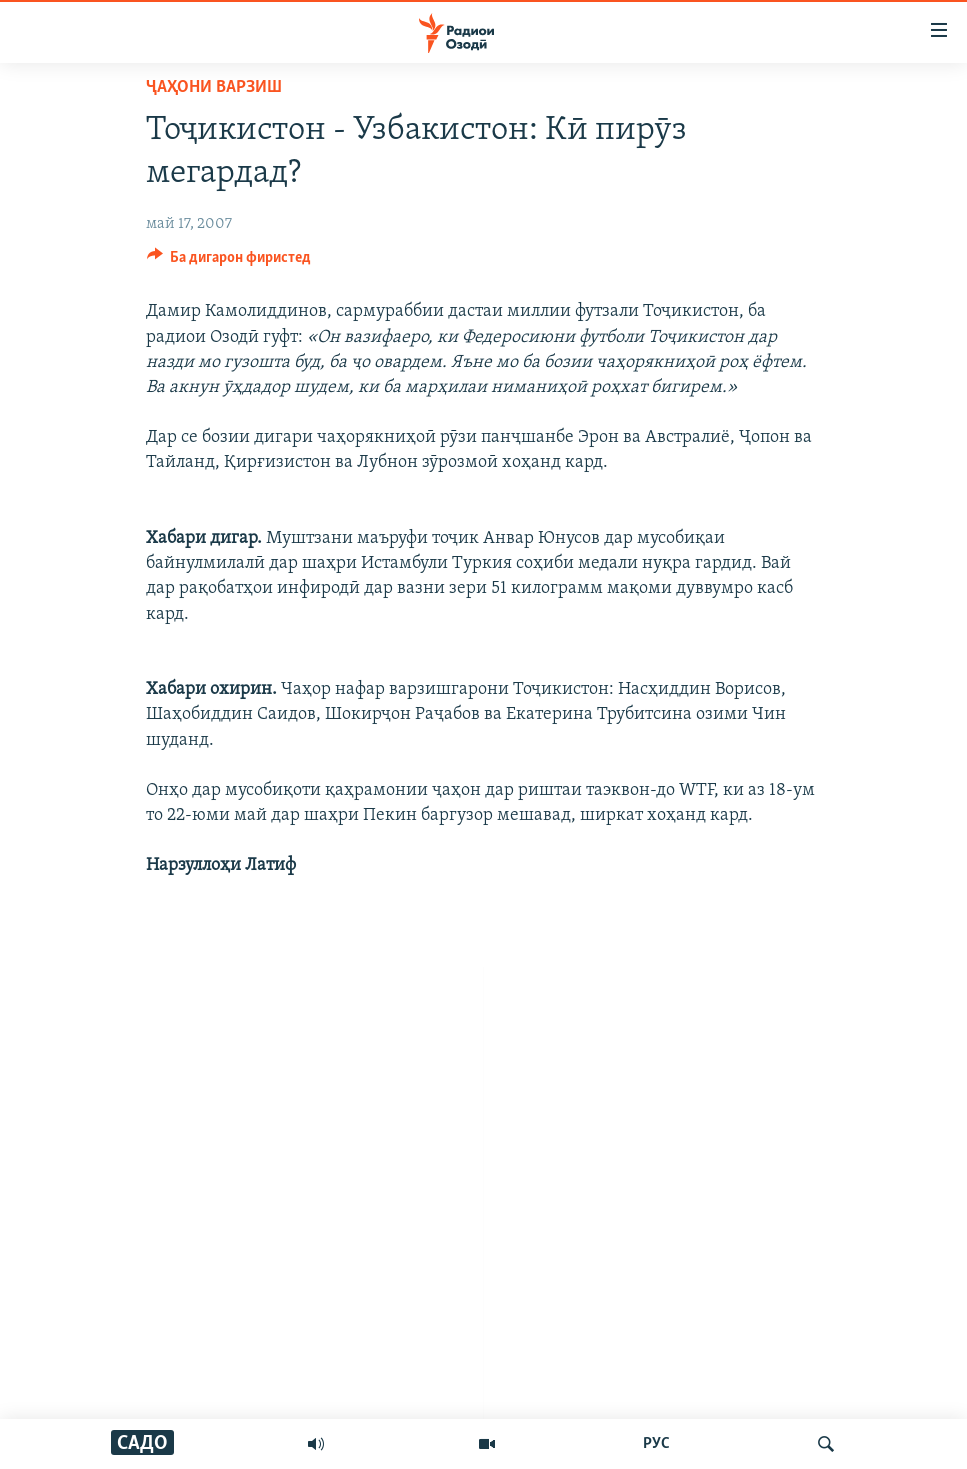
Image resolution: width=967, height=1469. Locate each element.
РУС (656, 1444)
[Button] (229, 262)
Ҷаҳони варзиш (214, 87)
